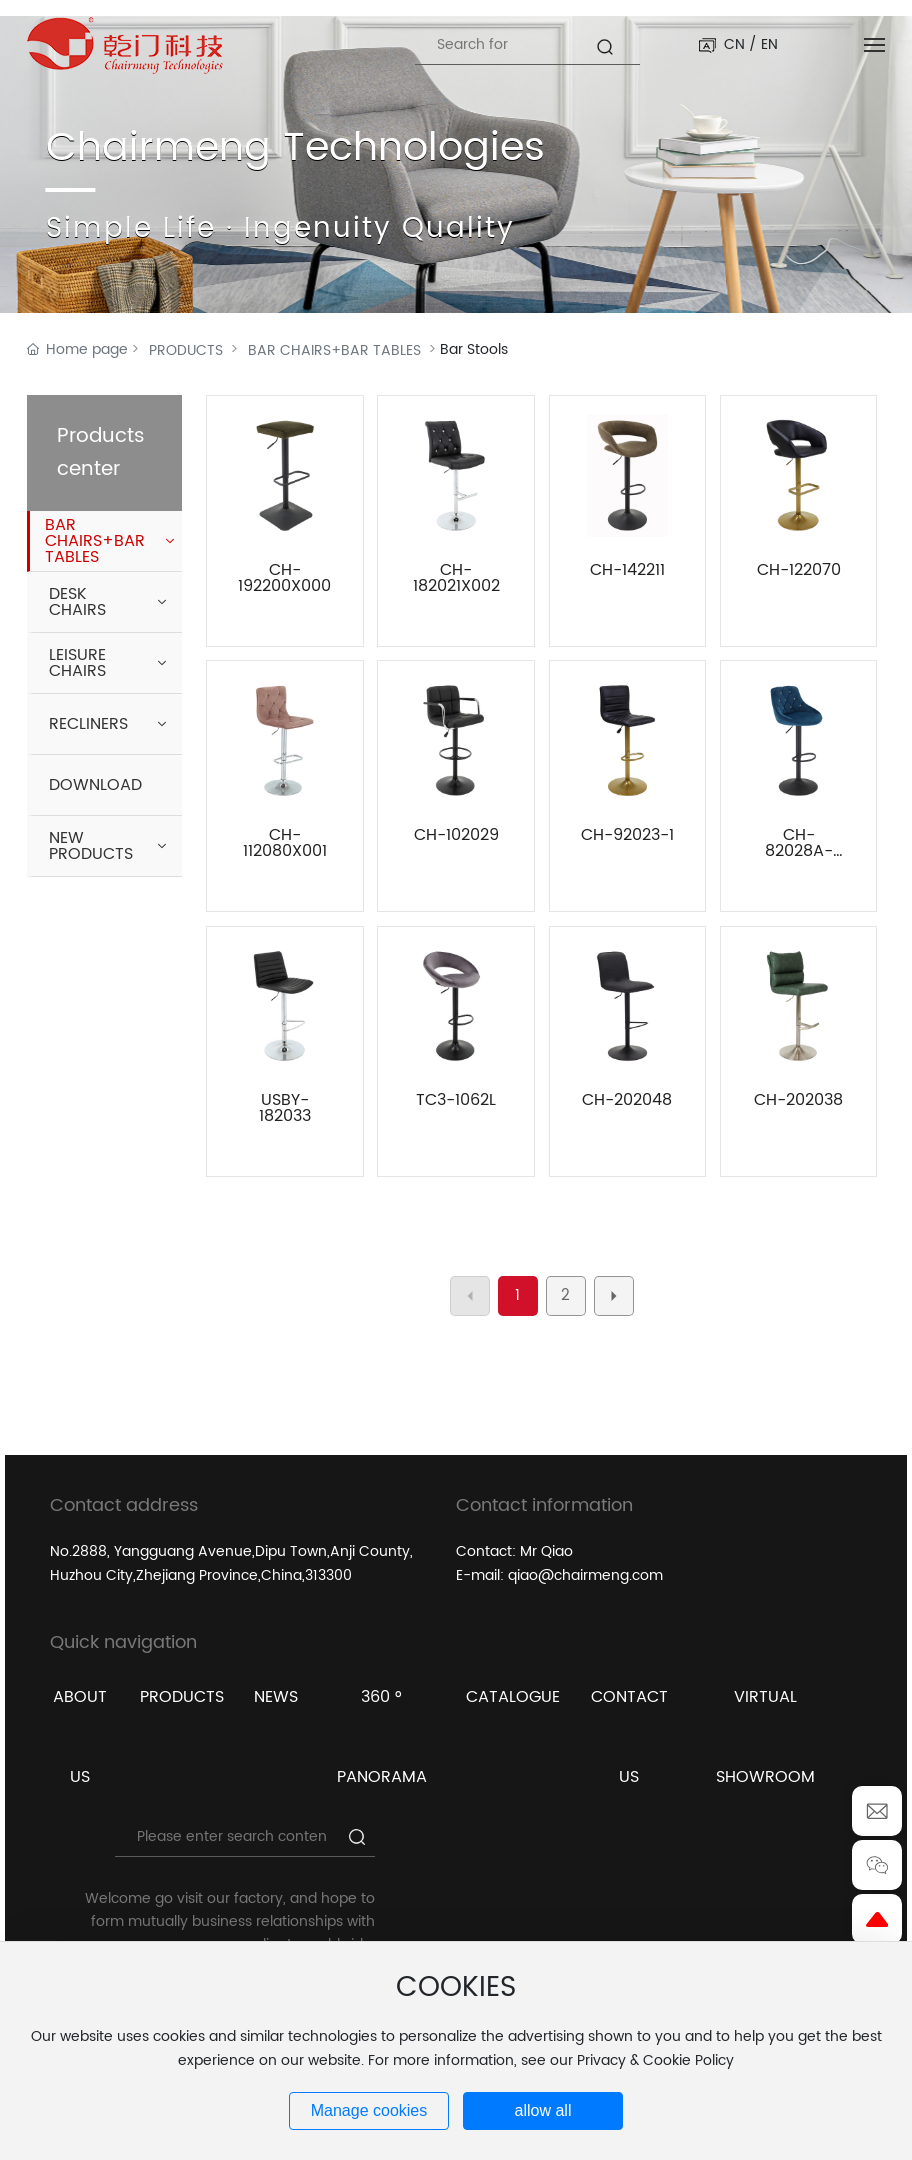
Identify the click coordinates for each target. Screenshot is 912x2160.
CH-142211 (627, 570)
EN (769, 44)
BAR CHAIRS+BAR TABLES (334, 350)
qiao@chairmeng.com (585, 1575)
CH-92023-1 (627, 835)
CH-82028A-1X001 (799, 851)
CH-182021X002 (456, 578)
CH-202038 (798, 1100)
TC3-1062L (456, 1100)
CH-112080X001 (285, 843)
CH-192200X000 (284, 578)
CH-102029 (456, 835)
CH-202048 (627, 1100)
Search (617, 56)
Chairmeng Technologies (295, 148)
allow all (543, 2110)
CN (734, 44)
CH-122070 (799, 570)
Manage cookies (369, 2110)
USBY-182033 (285, 1108)
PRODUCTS (186, 350)
